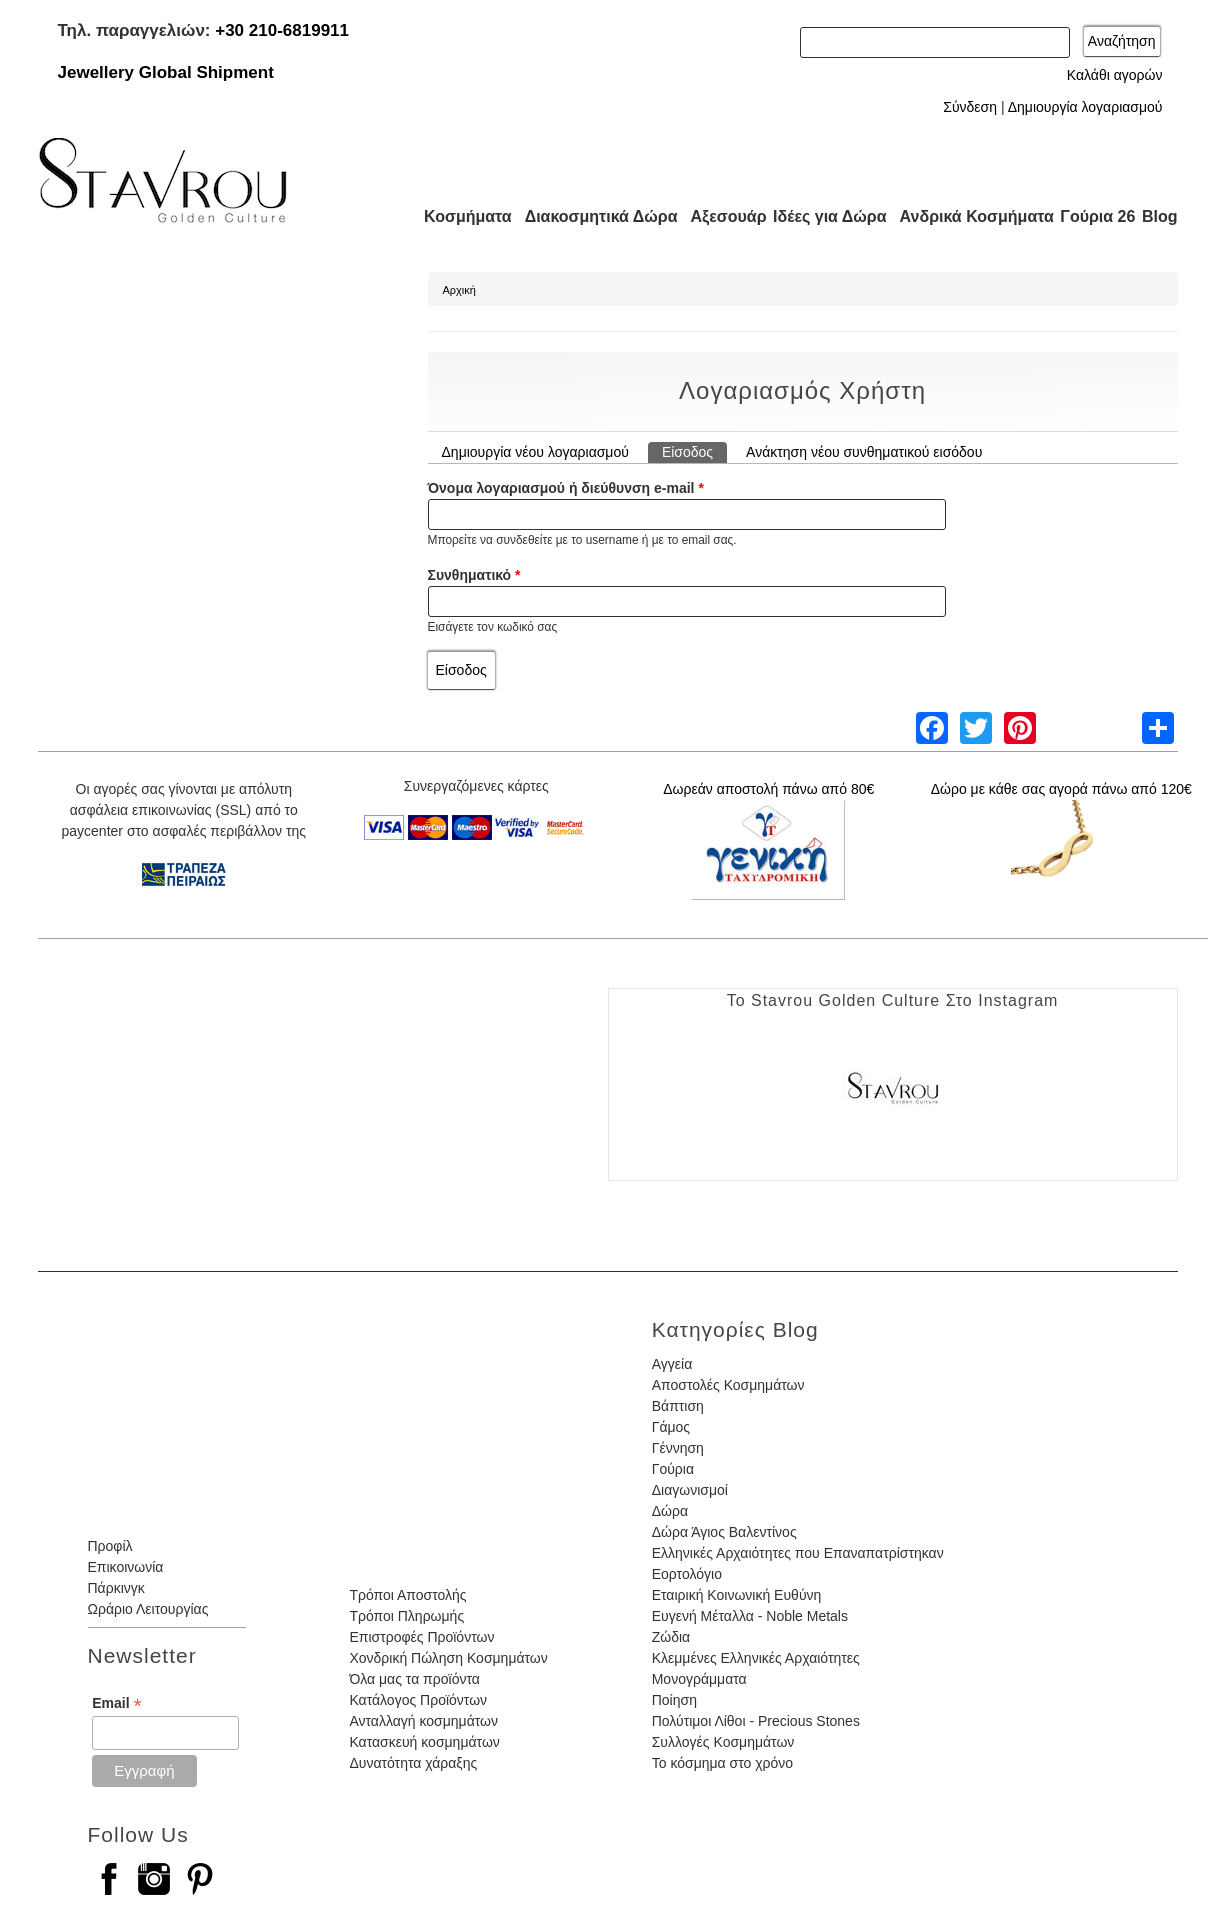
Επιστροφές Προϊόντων (421, 1637)
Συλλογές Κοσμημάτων (723, 1742)
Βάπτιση (678, 1406)
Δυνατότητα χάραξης (413, 1763)
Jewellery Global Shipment (166, 72)
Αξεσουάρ (718, 216)
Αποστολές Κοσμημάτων (728, 1385)
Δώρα (670, 1511)
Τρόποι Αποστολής (407, 1595)
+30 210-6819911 (282, 30)
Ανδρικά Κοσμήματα (968, 216)
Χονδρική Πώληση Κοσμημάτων (448, 1658)
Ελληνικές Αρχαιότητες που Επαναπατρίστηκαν (798, 1553)
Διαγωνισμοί (690, 1490)
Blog (1160, 216)
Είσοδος (694, 451)
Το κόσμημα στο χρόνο (722, 1763)
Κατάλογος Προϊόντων (418, 1700)
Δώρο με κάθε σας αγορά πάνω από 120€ (1061, 789)
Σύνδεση (970, 107)
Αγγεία (672, 1364)
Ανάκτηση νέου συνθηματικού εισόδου (864, 452)
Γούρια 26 (1093, 216)
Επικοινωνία (126, 1567)
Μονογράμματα (699, 1679)
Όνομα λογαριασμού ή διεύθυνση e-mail (566, 488)
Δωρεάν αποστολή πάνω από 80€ (768, 789)
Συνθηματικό (474, 575)
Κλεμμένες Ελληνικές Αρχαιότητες (756, 1658)
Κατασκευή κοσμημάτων (424, 1742)
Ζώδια (671, 1637)
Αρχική (459, 290)
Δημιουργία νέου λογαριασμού (535, 452)
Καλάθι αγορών (1115, 75)
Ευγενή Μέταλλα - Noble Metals (750, 1616)
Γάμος (671, 1427)
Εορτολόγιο (687, 1574)
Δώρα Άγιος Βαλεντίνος (724, 1532)
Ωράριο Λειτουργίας (148, 1609)
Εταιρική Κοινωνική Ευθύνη (737, 1595)
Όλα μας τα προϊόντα (414, 1679)
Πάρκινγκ (116, 1588)
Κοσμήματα (462, 216)
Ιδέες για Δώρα (824, 216)
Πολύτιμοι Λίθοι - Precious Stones (756, 1721)
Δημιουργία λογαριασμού (1085, 107)
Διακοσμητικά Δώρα (592, 216)
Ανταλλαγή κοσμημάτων (423, 1721)
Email (116, 1703)
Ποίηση (674, 1700)
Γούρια (673, 1469)
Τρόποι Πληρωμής (406, 1616)
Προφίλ (110, 1546)
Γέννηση (678, 1448)
